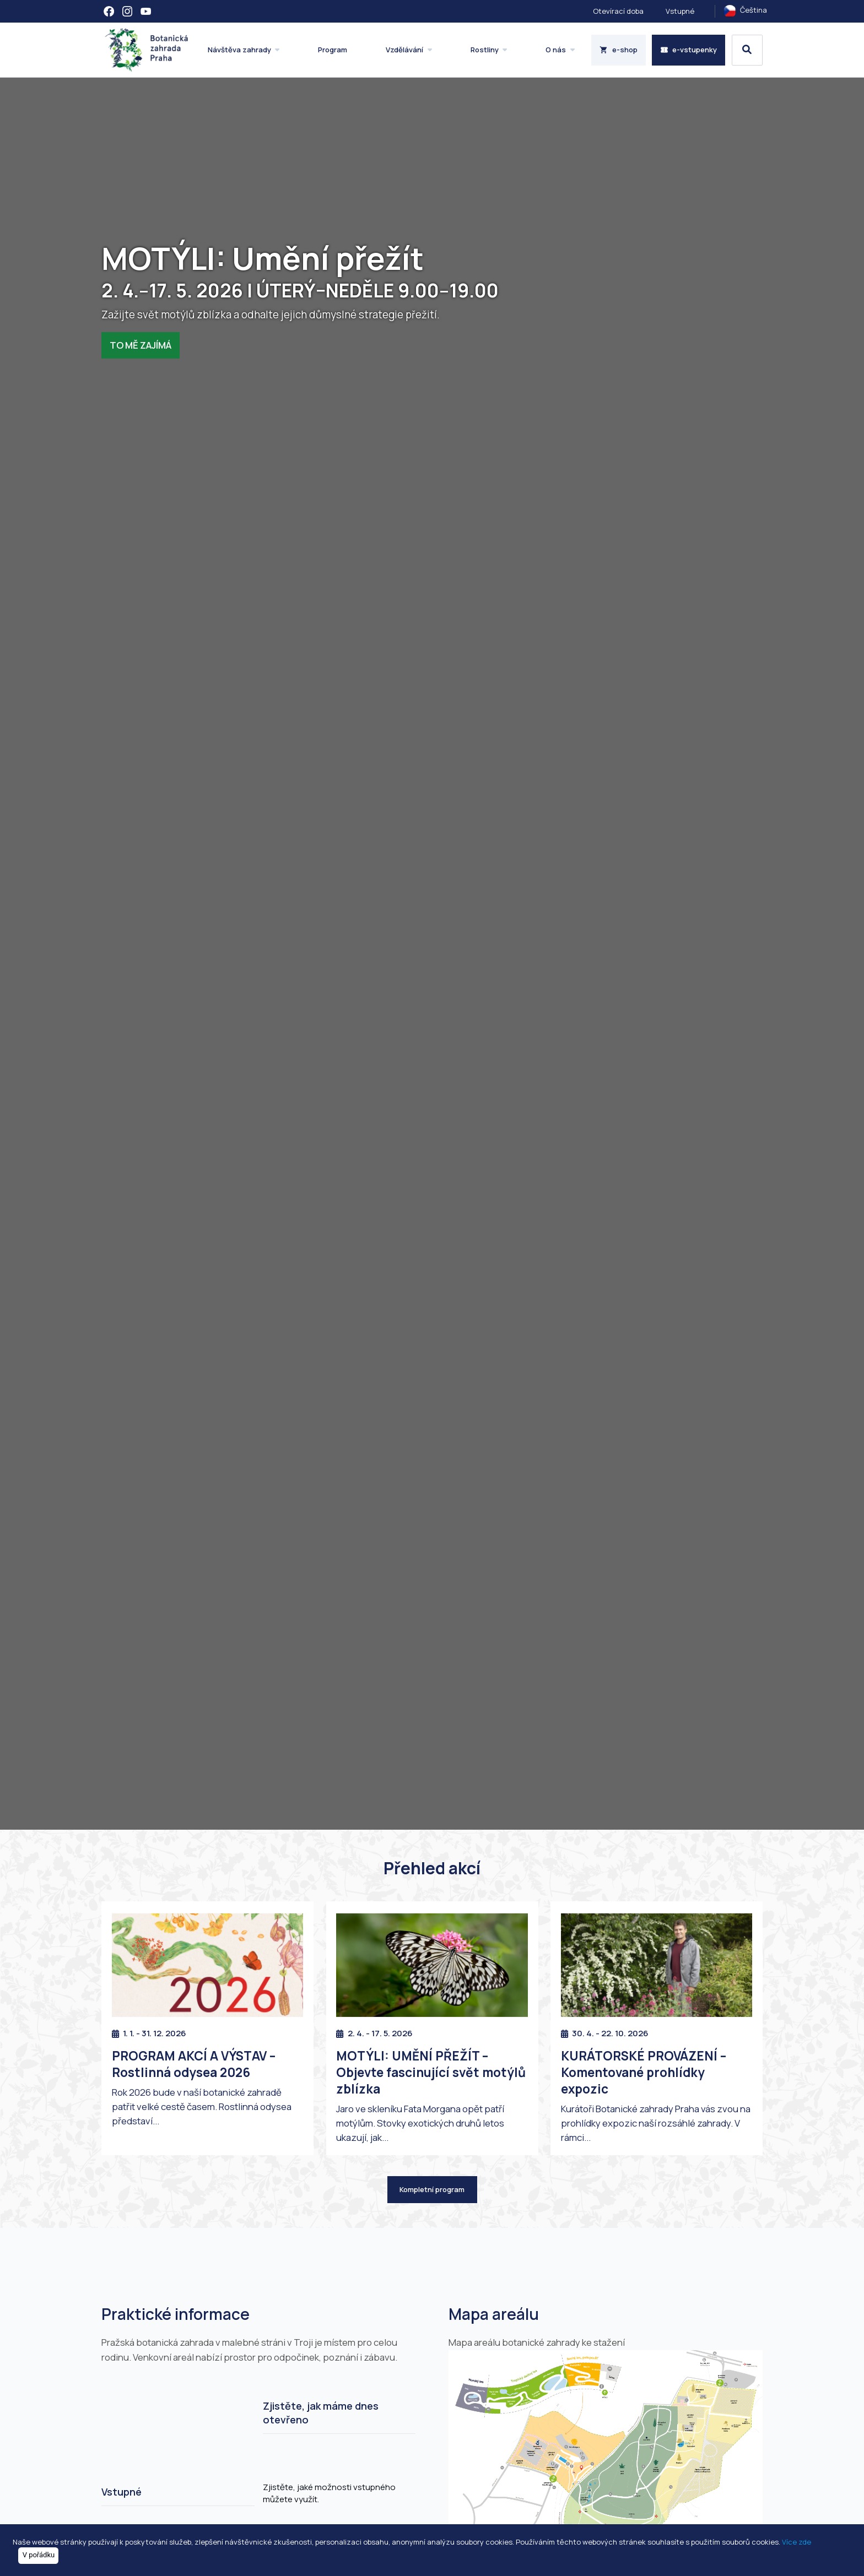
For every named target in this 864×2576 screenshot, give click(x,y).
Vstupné (680, 11)
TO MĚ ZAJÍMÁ (140, 345)
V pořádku (39, 2555)
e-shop (619, 50)
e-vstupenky (688, 50)
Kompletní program (432, 2189)
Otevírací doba (618, 11)
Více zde (796, 2541)
